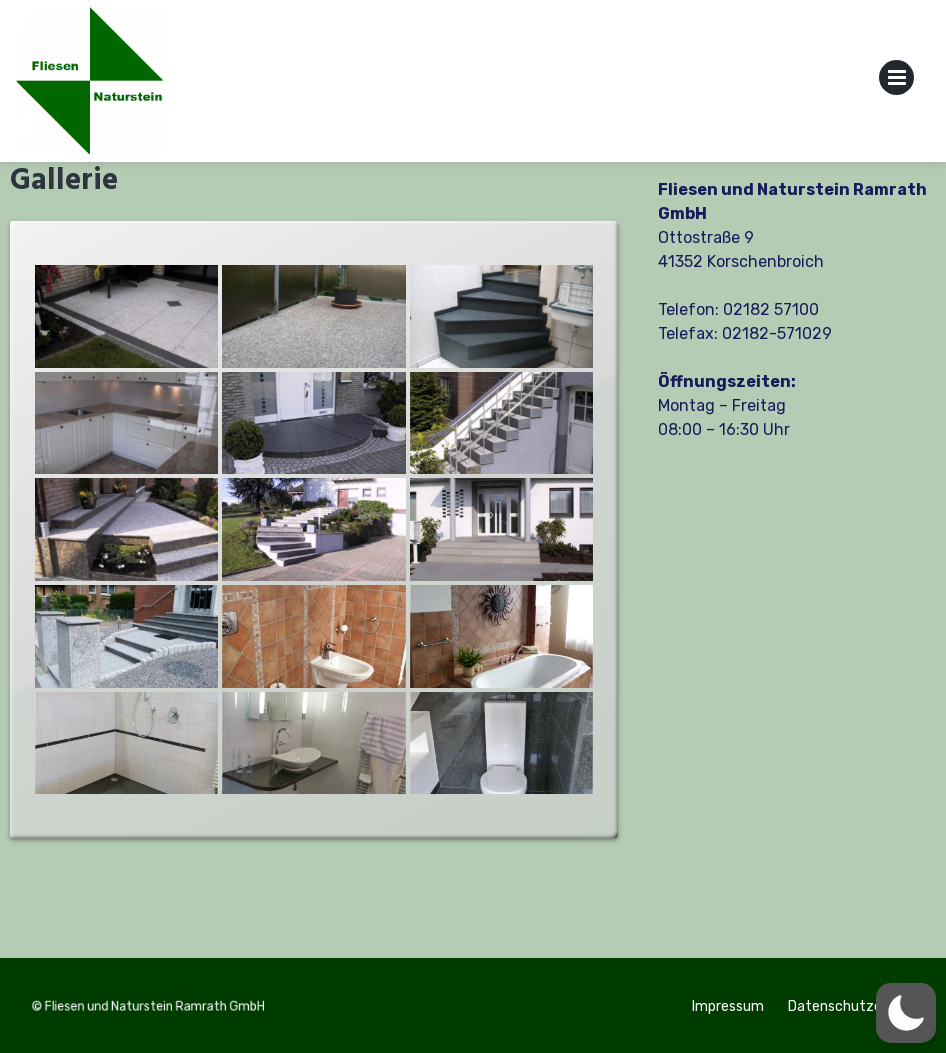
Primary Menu (896, 81)
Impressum (728, 1006)
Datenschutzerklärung (861, 1006)
